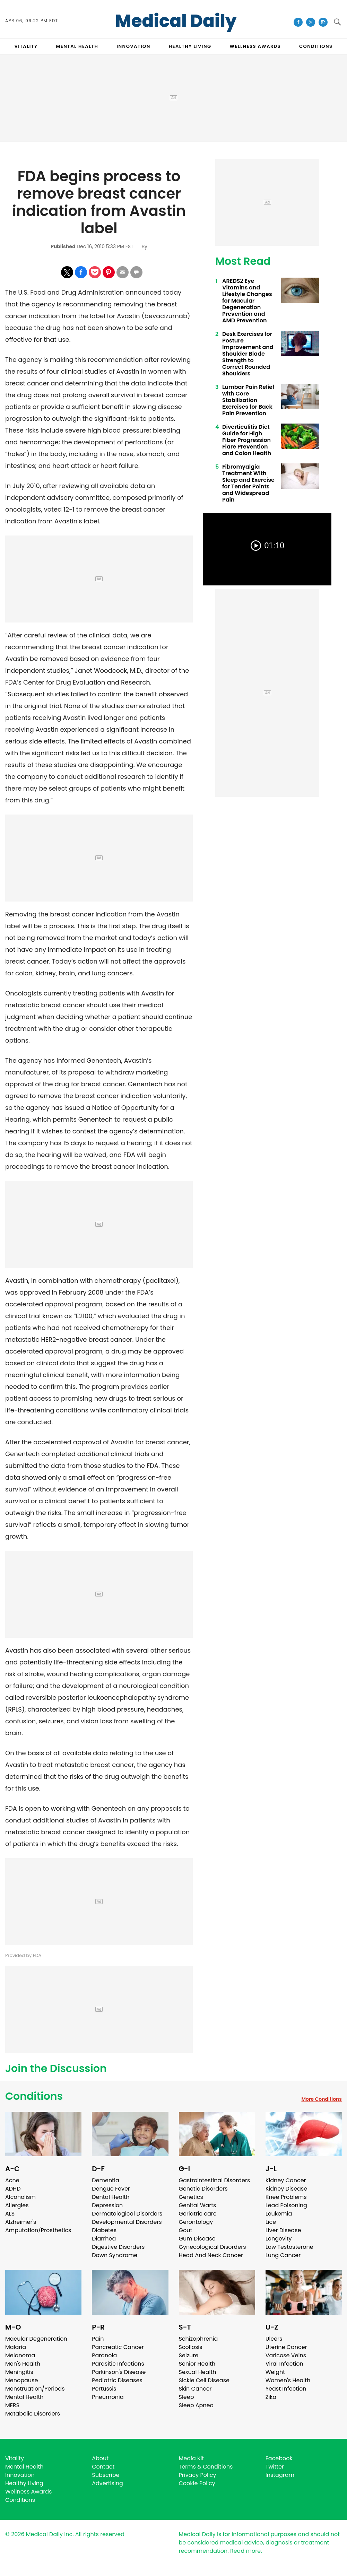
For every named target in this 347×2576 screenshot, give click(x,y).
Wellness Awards (255, 46)
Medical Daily (176, 21)
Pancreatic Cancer (118, 2347)
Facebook (279, 2458)
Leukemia (279, 2214)
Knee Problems (286, 2197)
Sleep (186, 2397)
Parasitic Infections (118, 2364)
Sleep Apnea (196, 2405)
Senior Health (197, 2364)
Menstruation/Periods (35, 2389)
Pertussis (104, 2389)
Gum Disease (197, 2239)
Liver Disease (283, 2230)
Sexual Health (197, 2372)
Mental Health (24, 2397)
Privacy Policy (197, 2475)
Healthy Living (24, 2483)
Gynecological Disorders (212, 2247)
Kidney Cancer (286, 2180)
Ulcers (274, 2339)
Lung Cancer (283, 2255)
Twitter (275, 2467)
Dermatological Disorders (127, 2214)
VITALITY (26, 46)
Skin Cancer (195, 2389)
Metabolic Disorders (32, 2414)
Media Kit (191, 2458)
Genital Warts (197, 2205)
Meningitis (19, 2372)
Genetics (191, 2197)
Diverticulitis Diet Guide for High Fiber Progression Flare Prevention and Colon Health (246, 440)
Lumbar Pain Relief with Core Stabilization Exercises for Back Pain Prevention (248, 400)
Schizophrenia (198, 2339)
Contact (103, 2467)
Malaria (15, 2347)
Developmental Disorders (127, 2222)
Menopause (21, 2380)
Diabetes (104, 2230)
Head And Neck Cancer (211, 2255)
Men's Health (22, 2364)
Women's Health (288, 2380)
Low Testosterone (289, 2247)
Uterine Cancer (286, 2347)
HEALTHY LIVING (190, 46)
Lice (271, 2222)
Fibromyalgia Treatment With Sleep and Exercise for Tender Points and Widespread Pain (248, 483)
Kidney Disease (286, 2189)
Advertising (107, 2483)
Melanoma (20, 2355)
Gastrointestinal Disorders (214, 2180)
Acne (12, 2180)
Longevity (279, 2239)
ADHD (12, 2189)
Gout (185, 2230)
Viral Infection (284, 2364)
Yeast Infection (286, 2389)
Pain (98, 2339)
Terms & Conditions (206, 2467)
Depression (107, 2205)
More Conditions (321, 2099)
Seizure (189, 2355)
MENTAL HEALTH (77, 46)
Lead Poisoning (286, 2205)
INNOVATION (133, 46)
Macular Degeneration (36, 2339)
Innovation (20, 2475)
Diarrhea (104, 2239)
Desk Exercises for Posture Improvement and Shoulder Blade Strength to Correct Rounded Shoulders (248, 353)
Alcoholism (20, 2197)
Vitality (14, 2458)
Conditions (34, 2096)
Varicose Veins (286, 2355)
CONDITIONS (315, 46)
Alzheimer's (20, 2222)
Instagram (280, 2475)
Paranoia (104, 2355)
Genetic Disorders (203, 2189)
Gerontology (196, 2222)
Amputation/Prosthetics (38, 2230)
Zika (271, 2397)
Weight (275, 2372)
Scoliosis (190, 2347)
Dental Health (110, 2197)
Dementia (105, 2180)
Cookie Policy (197, 2483)
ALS (10, 2214)
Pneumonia (107, 2397)
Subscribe (105, 2475)
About (100, 2458)
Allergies (17, 2205)
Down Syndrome (114, 2255)
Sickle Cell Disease (204, 2380)
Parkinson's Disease (119, 2372)
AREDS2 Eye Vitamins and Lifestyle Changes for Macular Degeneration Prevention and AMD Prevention (247, 300)
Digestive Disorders (118, 2247)
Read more (245, 2551)
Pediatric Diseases (117, 2380)
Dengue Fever (111, 2189)
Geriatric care (198, 2214)
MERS (12, 2405)
